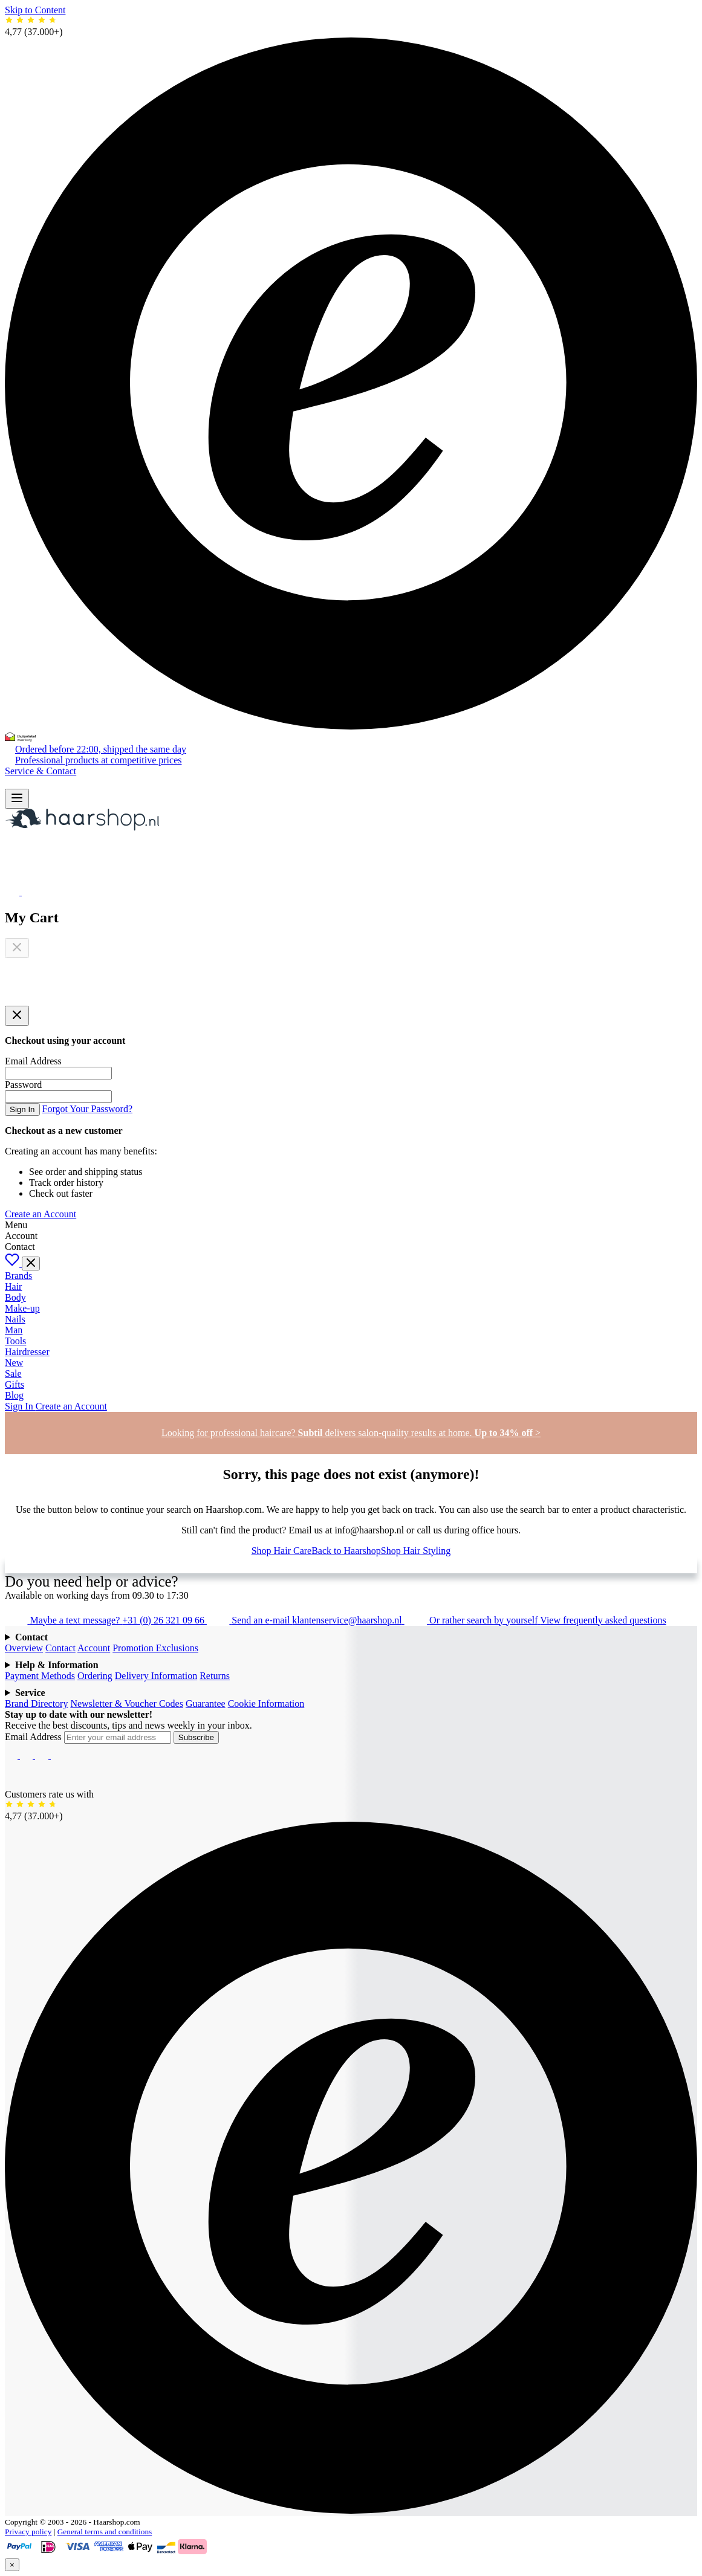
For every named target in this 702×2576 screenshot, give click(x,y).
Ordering (94, 1676)
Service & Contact (40, 771)
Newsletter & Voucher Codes (126, 1703)
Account (93, 1648)
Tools (15, 1341)
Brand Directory (36, 1703)
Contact (60, 1648)
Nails (15, 1319)
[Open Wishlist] (13, 892)
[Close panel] (17, 1016)
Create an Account (40, 1214)
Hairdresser (27, 1352)
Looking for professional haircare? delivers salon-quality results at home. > (351, 1433)
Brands (18, 1275)
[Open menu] (17, 799)
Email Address (34, 1737)
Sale (13, 1373)
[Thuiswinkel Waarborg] (20, 738)
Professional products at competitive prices (98, 760)
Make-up (22, 1308)
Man (13, 1330)
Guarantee (206, 1703)
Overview (24, 1648)
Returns (215, 1676)
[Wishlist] (13, 1263)
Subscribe (196, 1737)
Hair (13, 1286)
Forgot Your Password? (87, 1109)
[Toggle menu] (31, 1263)
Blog (14, 1395)
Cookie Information (266, 1703)
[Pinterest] (57, 1755)
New (14, 1363)
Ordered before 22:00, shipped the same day (100, 749)
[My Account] (12, 875)
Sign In (22, 1109)
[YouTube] (43, 1755)
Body (15, 1297)
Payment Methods (40, 1676)
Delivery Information (156, 1676)
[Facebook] (12, 1755)
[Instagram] (27, 1755)
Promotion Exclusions (155, 1648)
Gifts (14, 1384)
